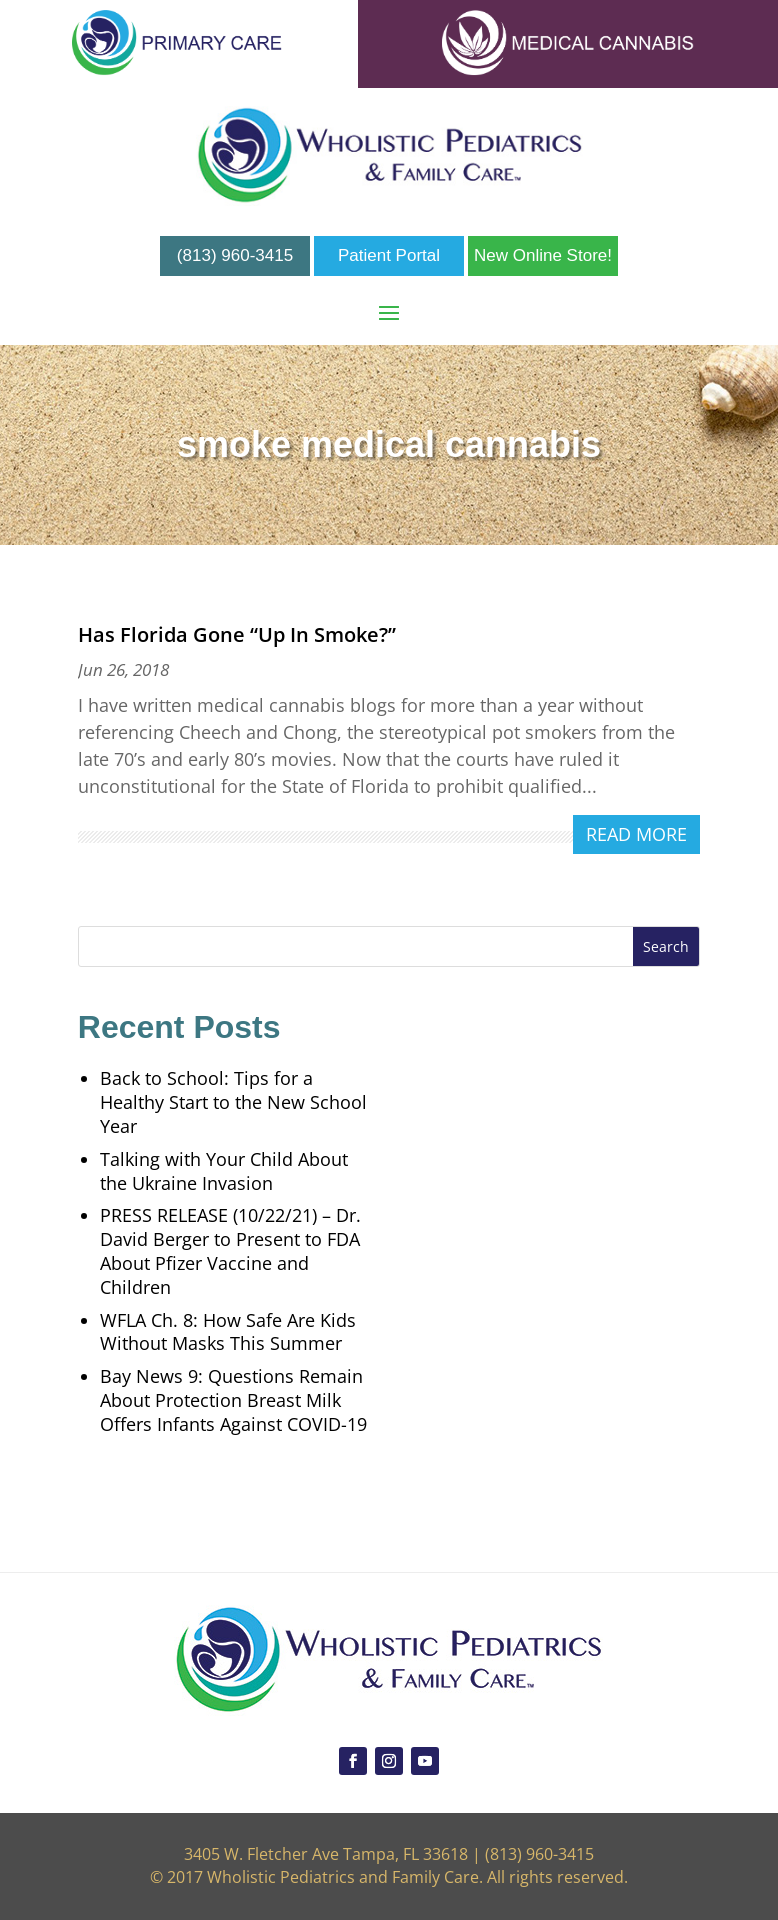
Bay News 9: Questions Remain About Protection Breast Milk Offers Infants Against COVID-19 (233, 1400)
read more (636, 834)
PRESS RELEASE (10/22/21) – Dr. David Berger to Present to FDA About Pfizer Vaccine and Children (230, 1250)
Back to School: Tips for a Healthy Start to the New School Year (233, 1102)
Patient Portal (389, 255)
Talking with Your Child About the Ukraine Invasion (224, 1171)
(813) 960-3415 (235, 255)
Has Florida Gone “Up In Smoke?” (237, 634)
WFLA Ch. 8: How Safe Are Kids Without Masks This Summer (228, 1332)
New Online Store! (543, 255)
